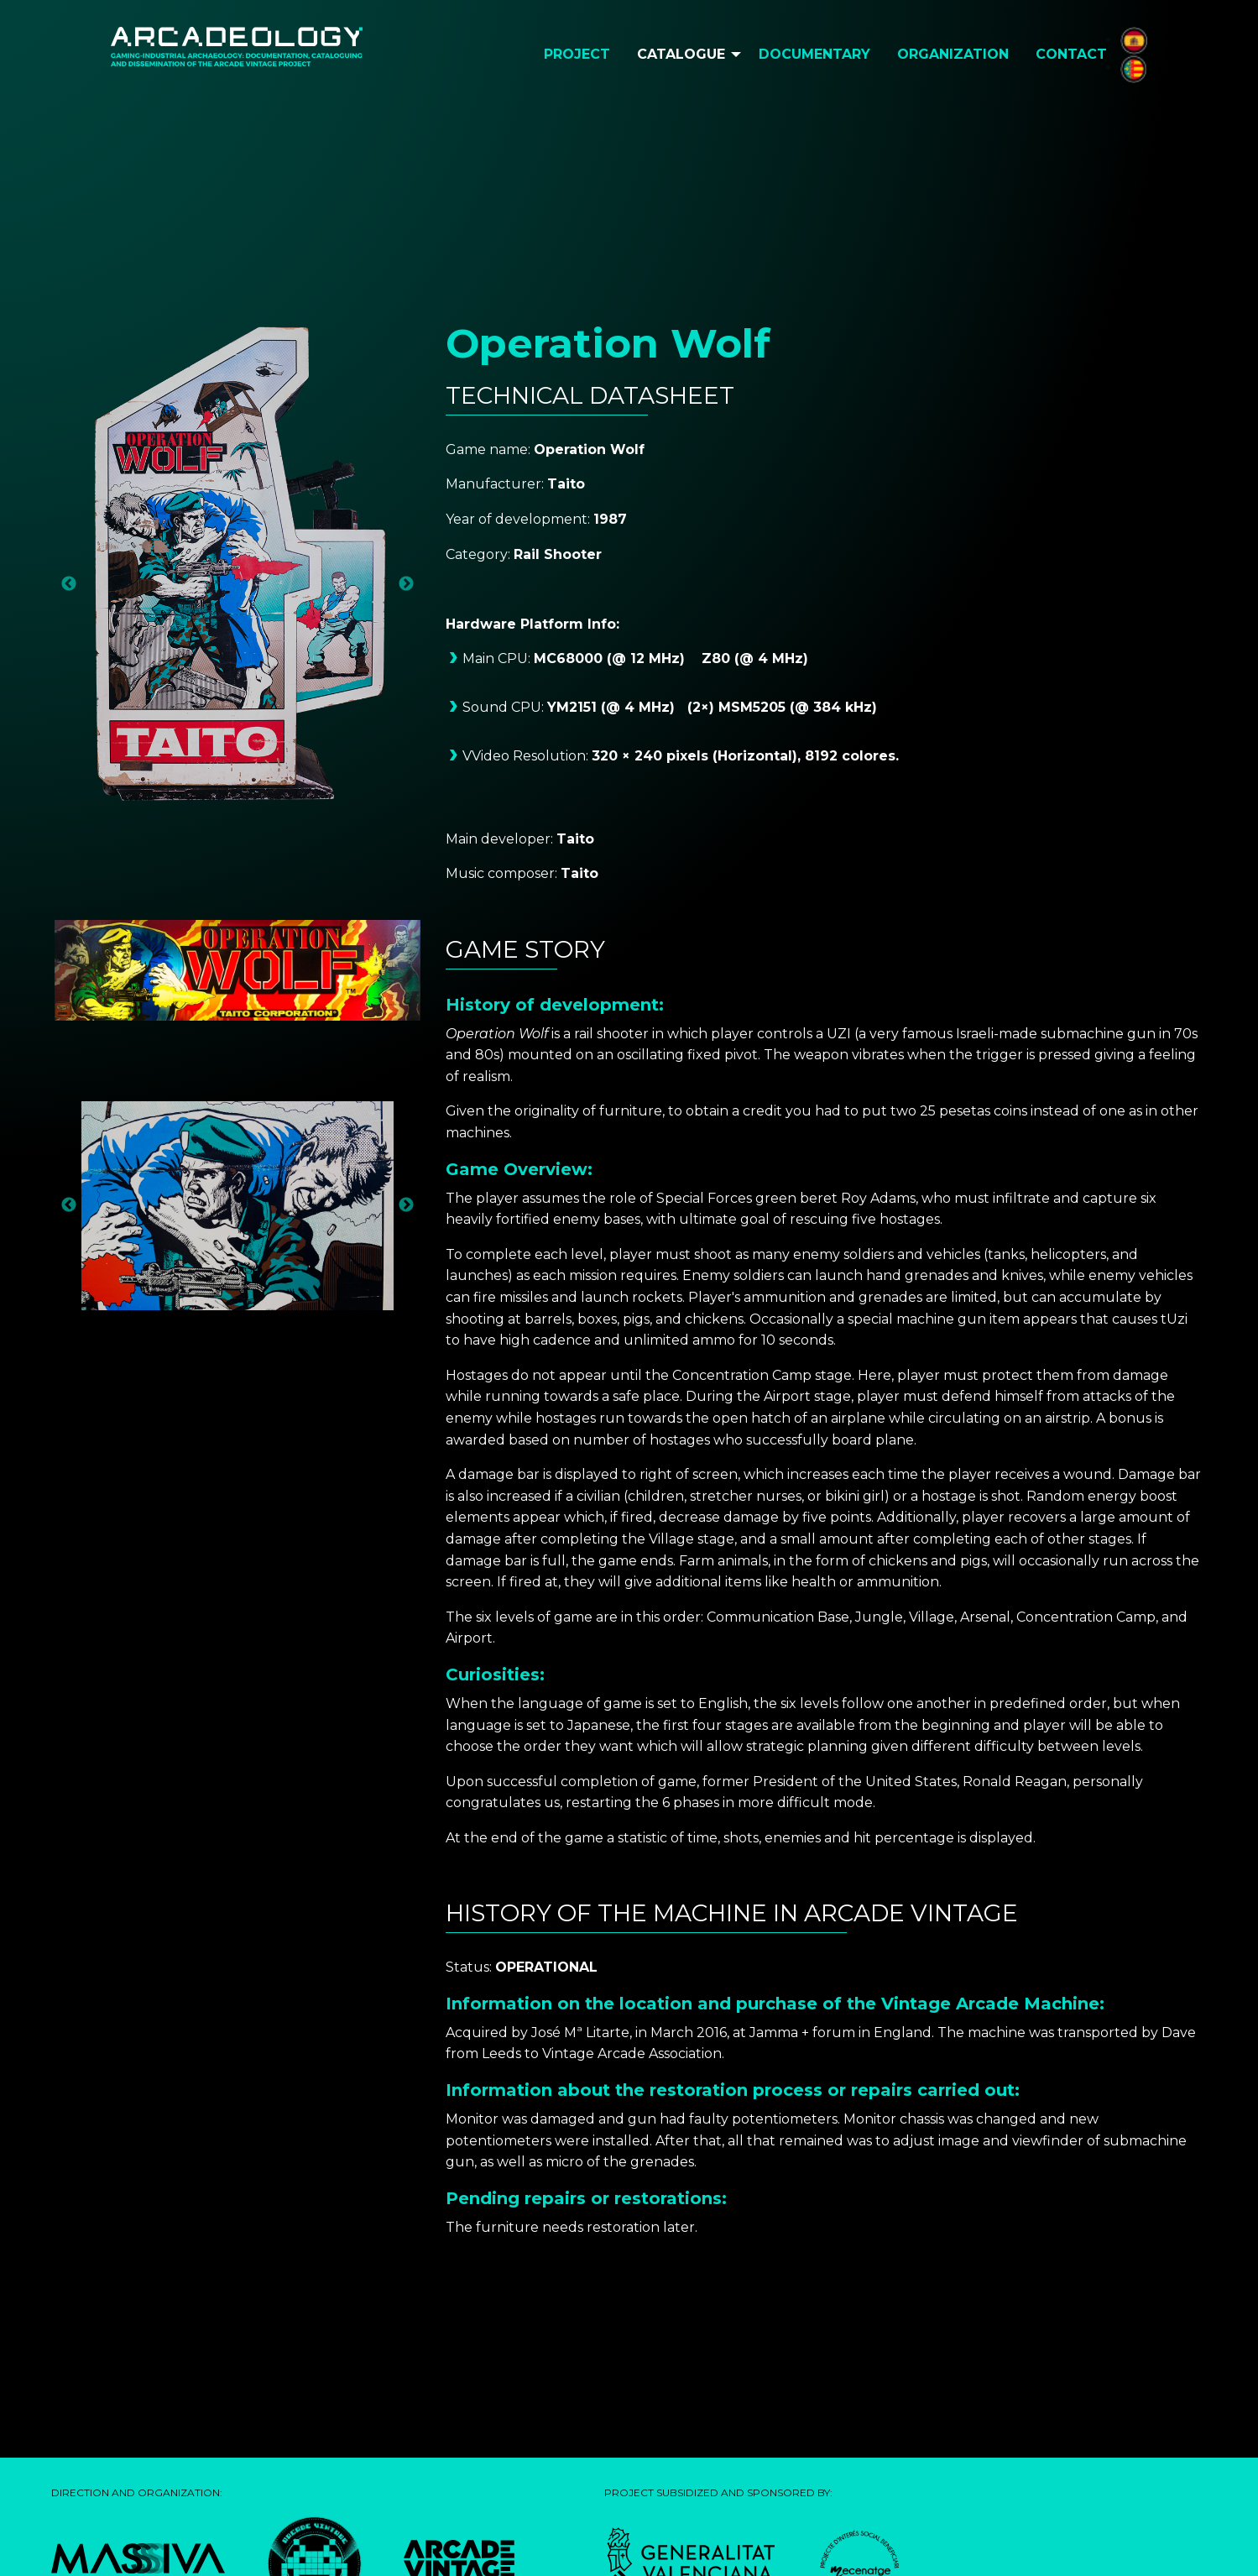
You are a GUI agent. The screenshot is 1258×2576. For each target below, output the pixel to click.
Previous (68, 584)
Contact (1071, 54)
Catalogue (681, 54)
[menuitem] (577, 55)
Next (406, 584)
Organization (953, 54)
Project (577, 54)
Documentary (814, 54)
